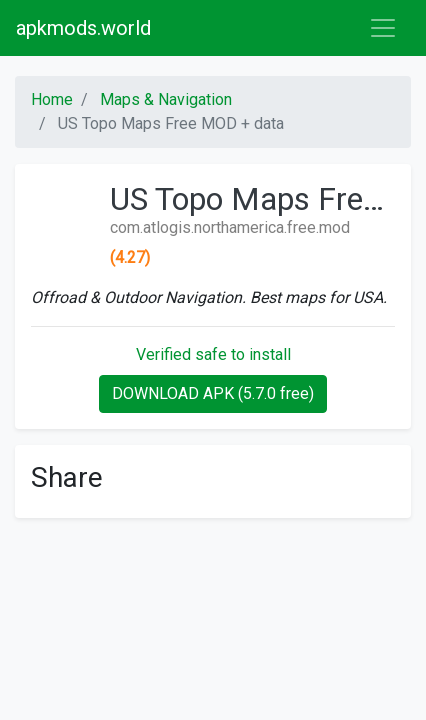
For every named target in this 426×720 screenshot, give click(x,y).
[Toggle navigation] (383, 28)
